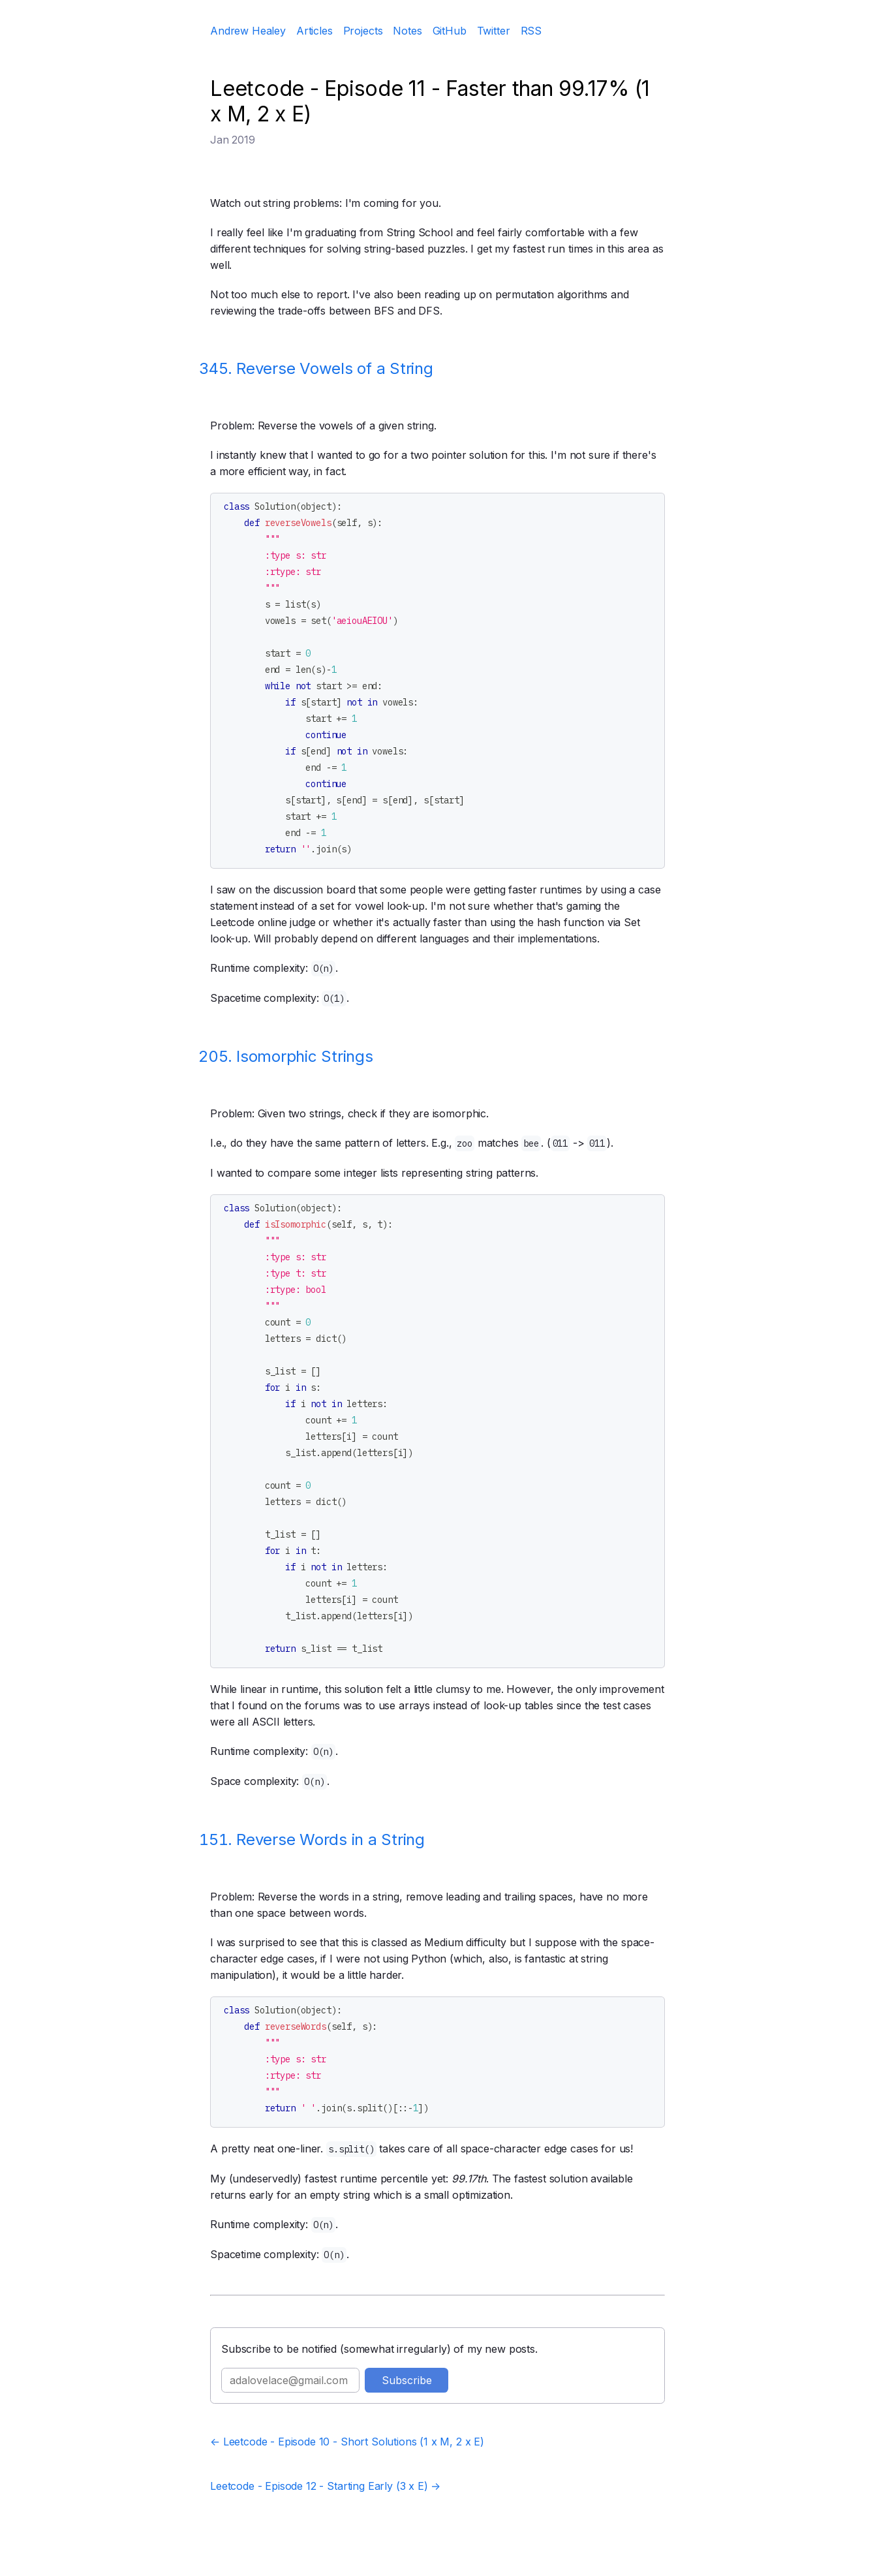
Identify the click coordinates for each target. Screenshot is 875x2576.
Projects (363, 30)
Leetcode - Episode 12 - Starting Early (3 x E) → (325, 2485)
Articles (314, 30)
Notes (407, 30)
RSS (531, 30)
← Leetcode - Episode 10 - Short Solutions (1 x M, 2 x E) (347, 2441)
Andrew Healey (248, 30)
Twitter (493, 30)
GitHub (450, 30)
